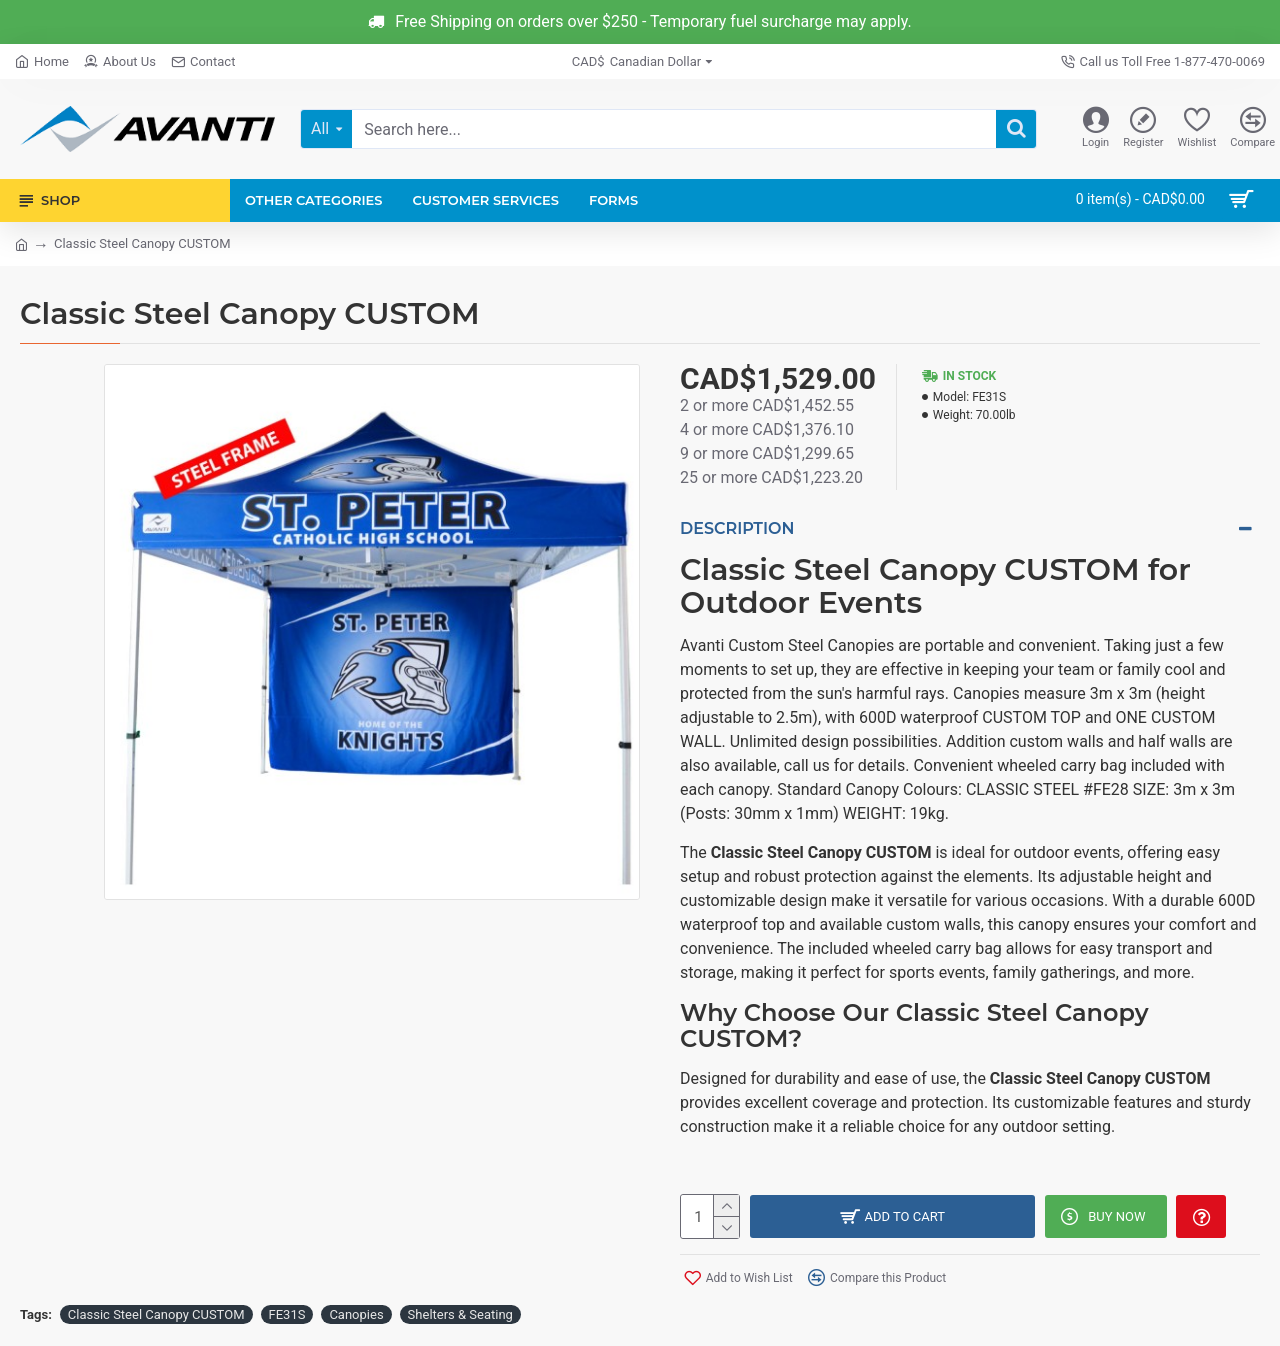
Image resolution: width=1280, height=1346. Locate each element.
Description (737, 528)
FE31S (287, 1307)
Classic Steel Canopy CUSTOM (156, 1307)
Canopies (356, 1307)
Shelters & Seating (460, 1307)
